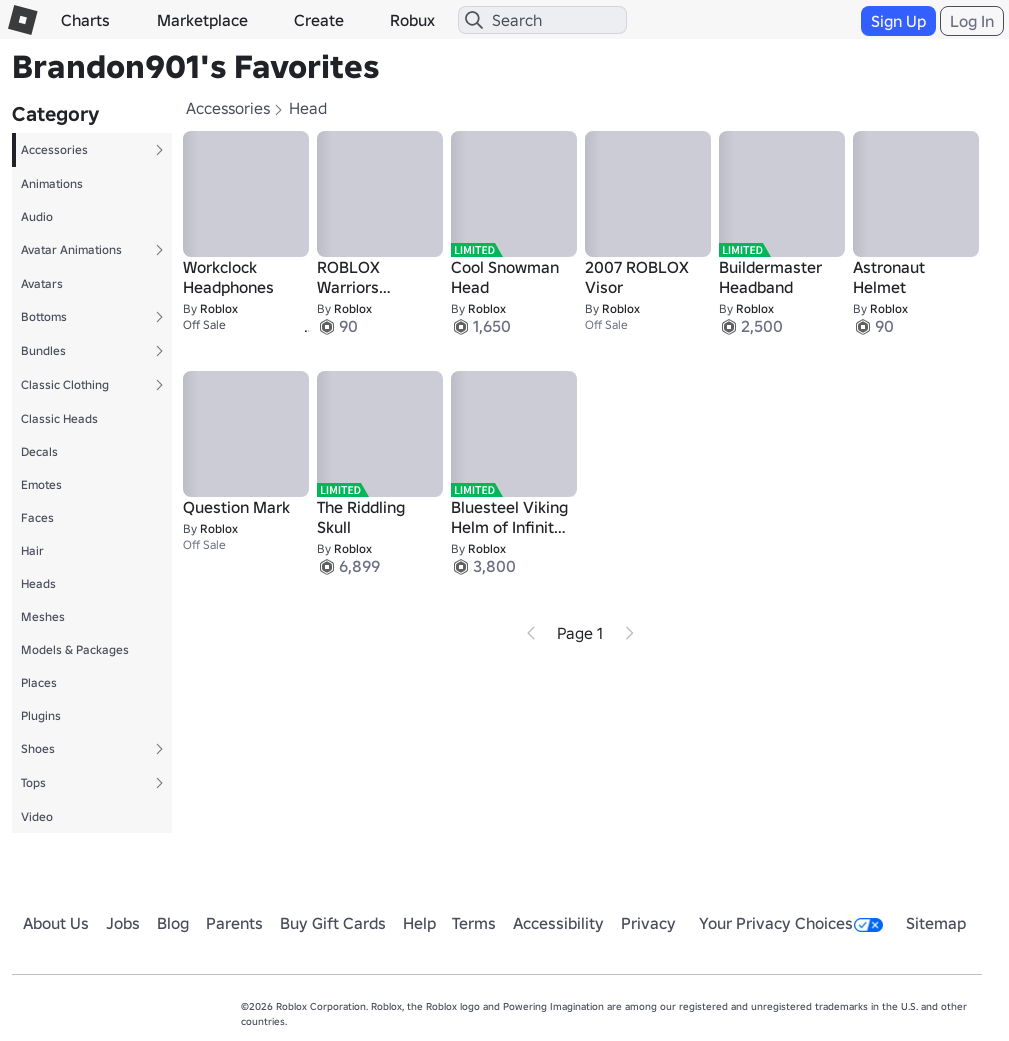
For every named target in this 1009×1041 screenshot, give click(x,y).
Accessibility (558, 923)
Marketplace (202, 20)
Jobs (123, 923)
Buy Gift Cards (333, 923)
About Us (56, 923)
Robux (412, 20)
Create (319, 20)
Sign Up (898, 21)
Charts (85, 20)
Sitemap (936, 923)
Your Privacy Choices (791, 923)
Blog (173, 923)
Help (419, 923)
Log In (972, 21)
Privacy (648, 923)
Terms (474, 923)
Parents (234, 923)
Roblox (219, 308)
